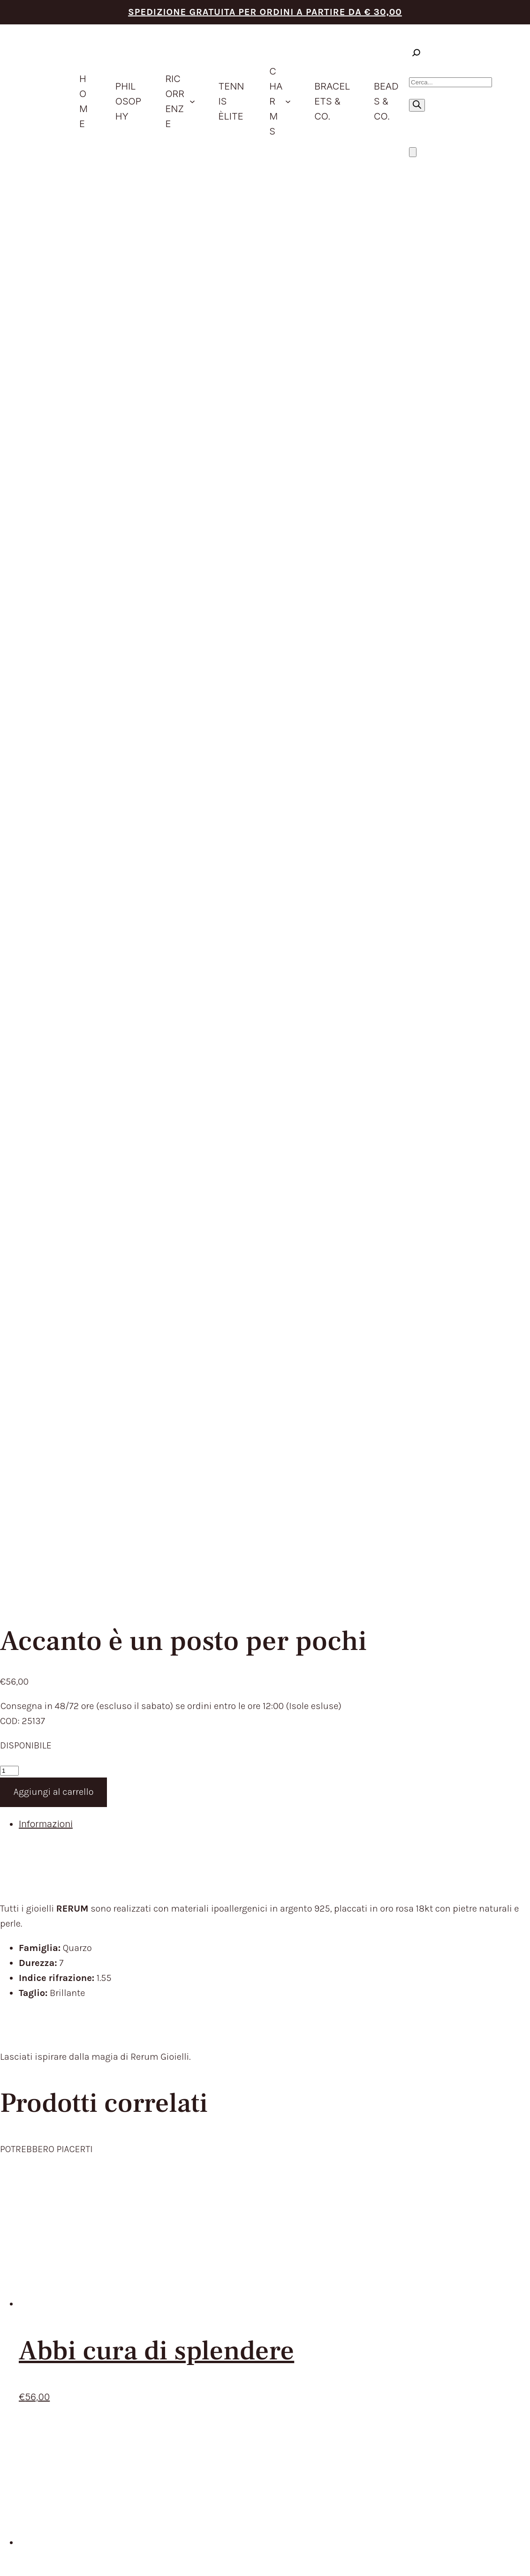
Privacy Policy (368, 2184)
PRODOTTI (236, 1864)
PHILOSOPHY (243, 1849)
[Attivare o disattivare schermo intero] (13, 2556)
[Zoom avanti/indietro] (4, 2556)
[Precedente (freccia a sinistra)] (4, 2571)
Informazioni (46, 470)
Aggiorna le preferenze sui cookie (467, 2184)
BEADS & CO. (242, 1926)
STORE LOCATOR (251, 1942)
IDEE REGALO (243, 1880)
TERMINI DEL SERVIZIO (377, 1833)
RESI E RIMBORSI (363, 1880)
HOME (227, 1833)
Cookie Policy (406, 2184)
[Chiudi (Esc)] (33, 2556)
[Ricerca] (417, 105)
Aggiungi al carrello (54, 438)
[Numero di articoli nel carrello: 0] (412, 152)
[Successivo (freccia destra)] (13, 2571)
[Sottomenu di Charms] (288, 101)
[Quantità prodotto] (9, 417)
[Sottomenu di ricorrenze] (192, 101)
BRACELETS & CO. (253, 1911)
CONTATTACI (242, 1957)
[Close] (19, 2329)
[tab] (274, 471)
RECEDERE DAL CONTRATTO (390, 1895)
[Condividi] (23, 2556)
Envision (498, 2176)
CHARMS (233, 1895)
